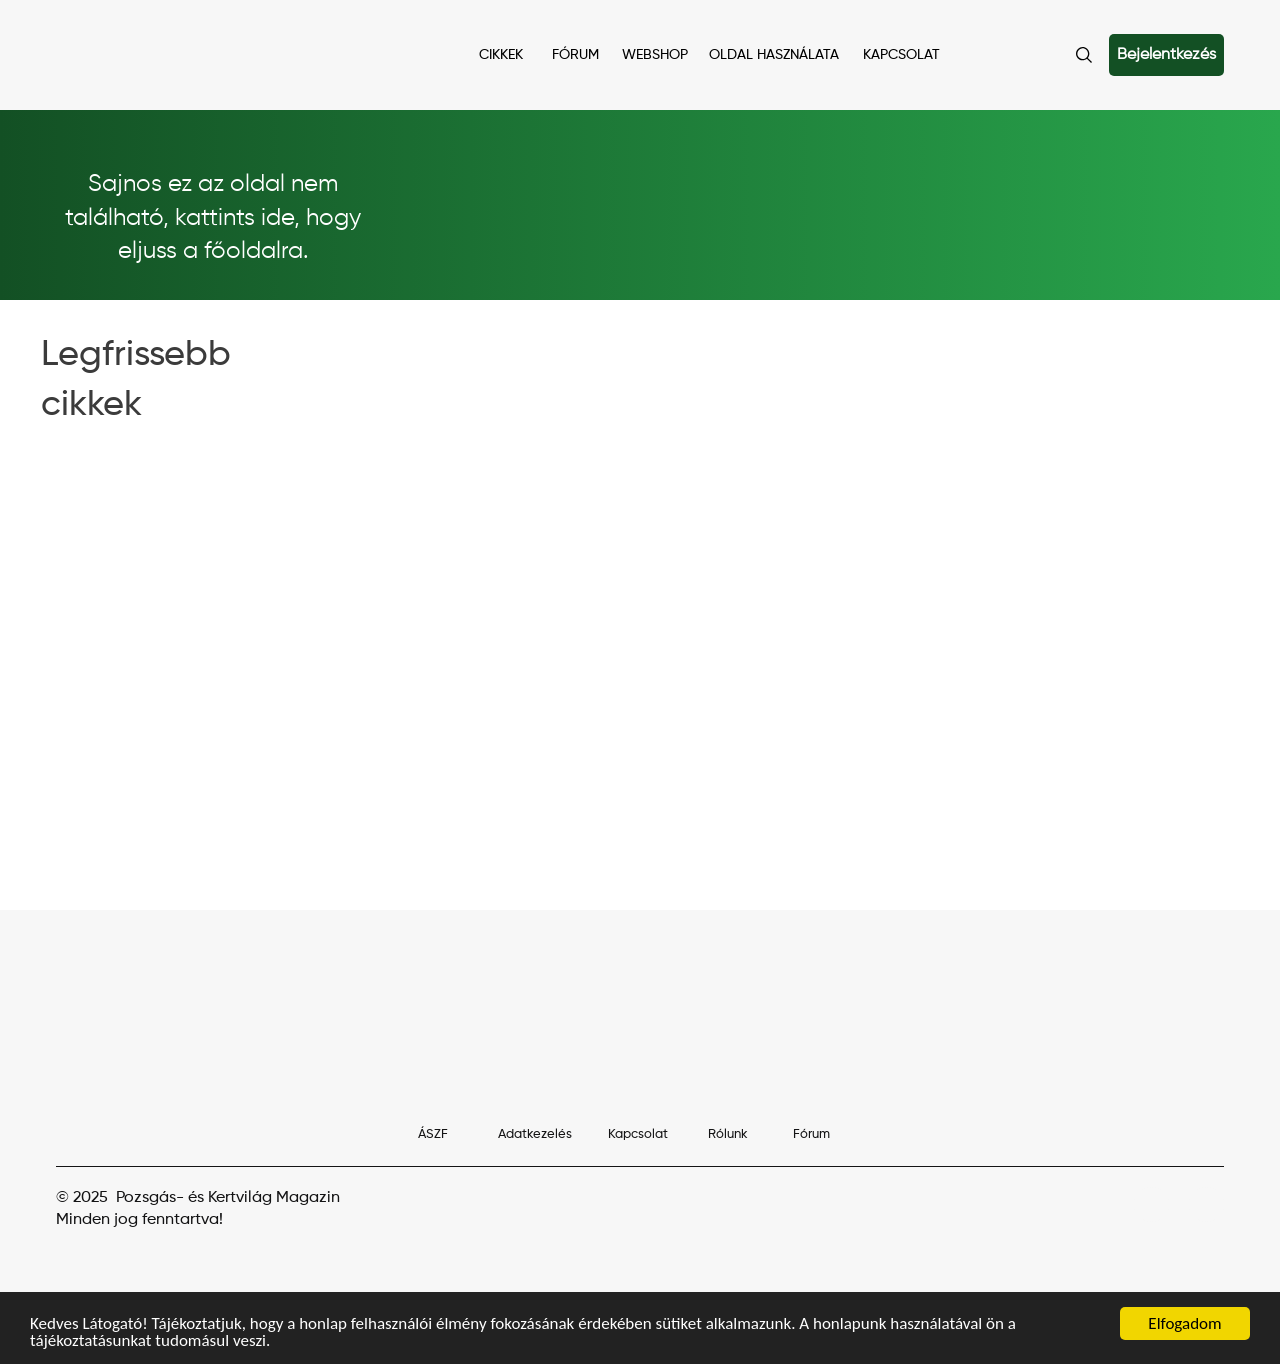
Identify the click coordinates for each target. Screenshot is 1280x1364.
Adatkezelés (535, 1134)
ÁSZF (433, 1134)
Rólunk (728, 1134)
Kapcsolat (638, 1134)
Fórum (811, 1134)
